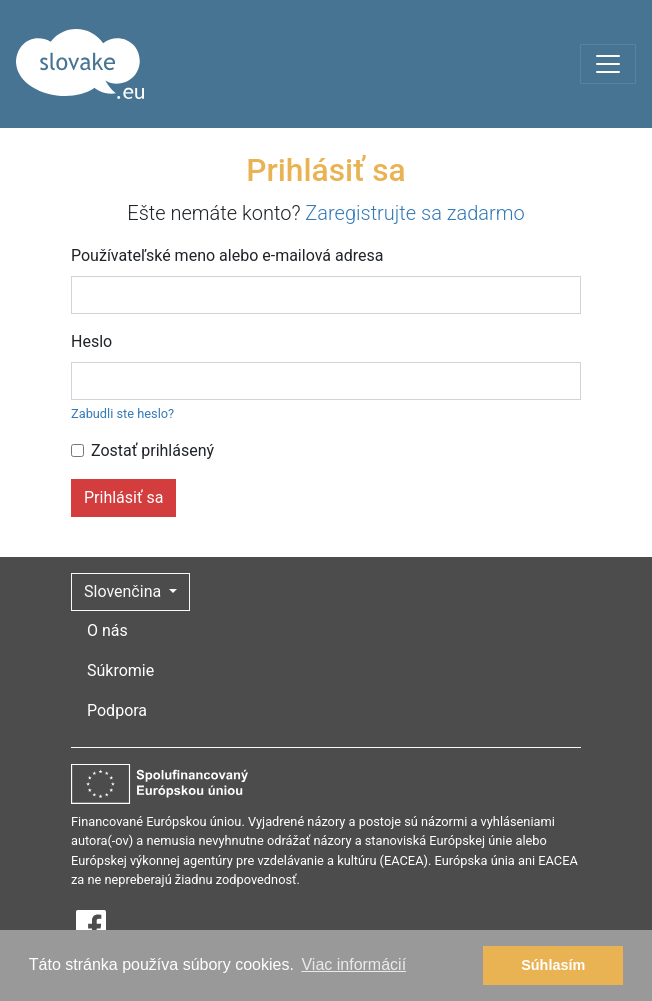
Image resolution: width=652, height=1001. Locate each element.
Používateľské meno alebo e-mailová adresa (227, 255)
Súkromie (120, 670)
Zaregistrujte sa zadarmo (414, 213)
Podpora (117, 710)
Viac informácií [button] (353, 964)
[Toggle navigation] (608, 64)
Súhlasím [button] (553, 965)
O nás (107, 630)
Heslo (91, 341)
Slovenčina (124, 591)
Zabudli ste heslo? (122, 413)
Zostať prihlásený (152, 450)
